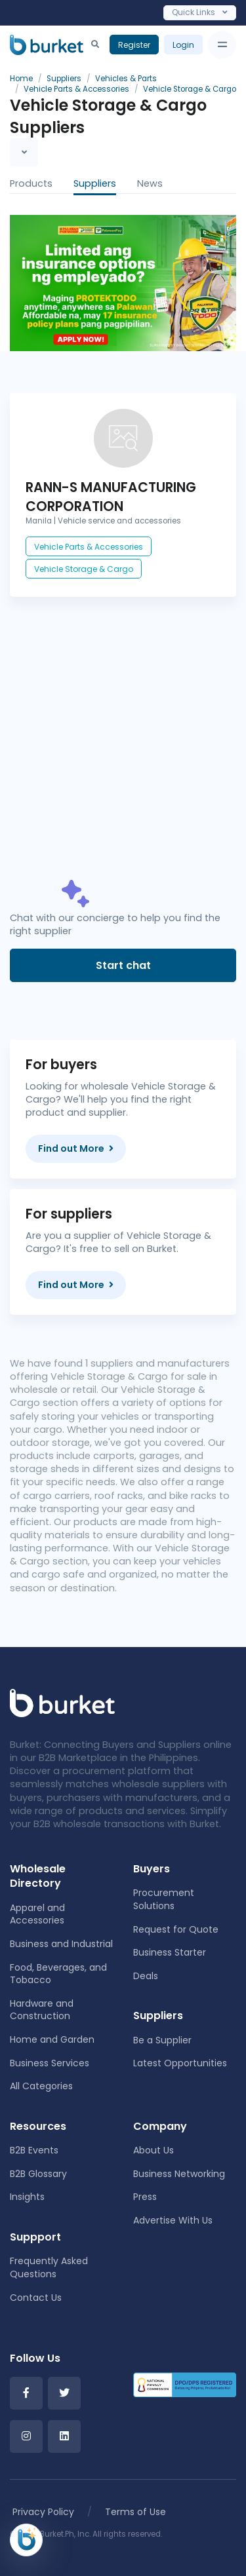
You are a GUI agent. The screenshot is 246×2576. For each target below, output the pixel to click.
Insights (27, 2196)
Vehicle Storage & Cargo (83, 569)
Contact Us (36, 2297)
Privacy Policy (43, 2511)
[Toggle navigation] (222, 45)
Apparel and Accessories (37, 1914)
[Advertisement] (123, 751)
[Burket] (46, 44)
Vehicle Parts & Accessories (88, 546)
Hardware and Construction (41, 2010)
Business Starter (169, 1952)
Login (183, 44)
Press (145, 2196)
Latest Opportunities (180, 2063)
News (150, 183)
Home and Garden (52, 2039)
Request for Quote (175, 1929)
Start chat (123, 965)
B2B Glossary (38, 2173)
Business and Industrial (61, 1943)
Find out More (75, 1148)
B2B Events (34, 2150)
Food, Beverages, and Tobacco (58, 1974)
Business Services (49, 2063)
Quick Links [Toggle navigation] (200, 12)
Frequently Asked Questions (49, 2267)
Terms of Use (135, 2511)
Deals (145, 1975)
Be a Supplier (162, 2040)
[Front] (62, 1702)
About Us (153, 2150)
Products (31, 183)
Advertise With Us (173, 2220)
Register (134, 44)
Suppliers (94, 183)
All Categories (41, 2086)
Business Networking (179, 2173)
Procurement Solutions (163, 1899)
